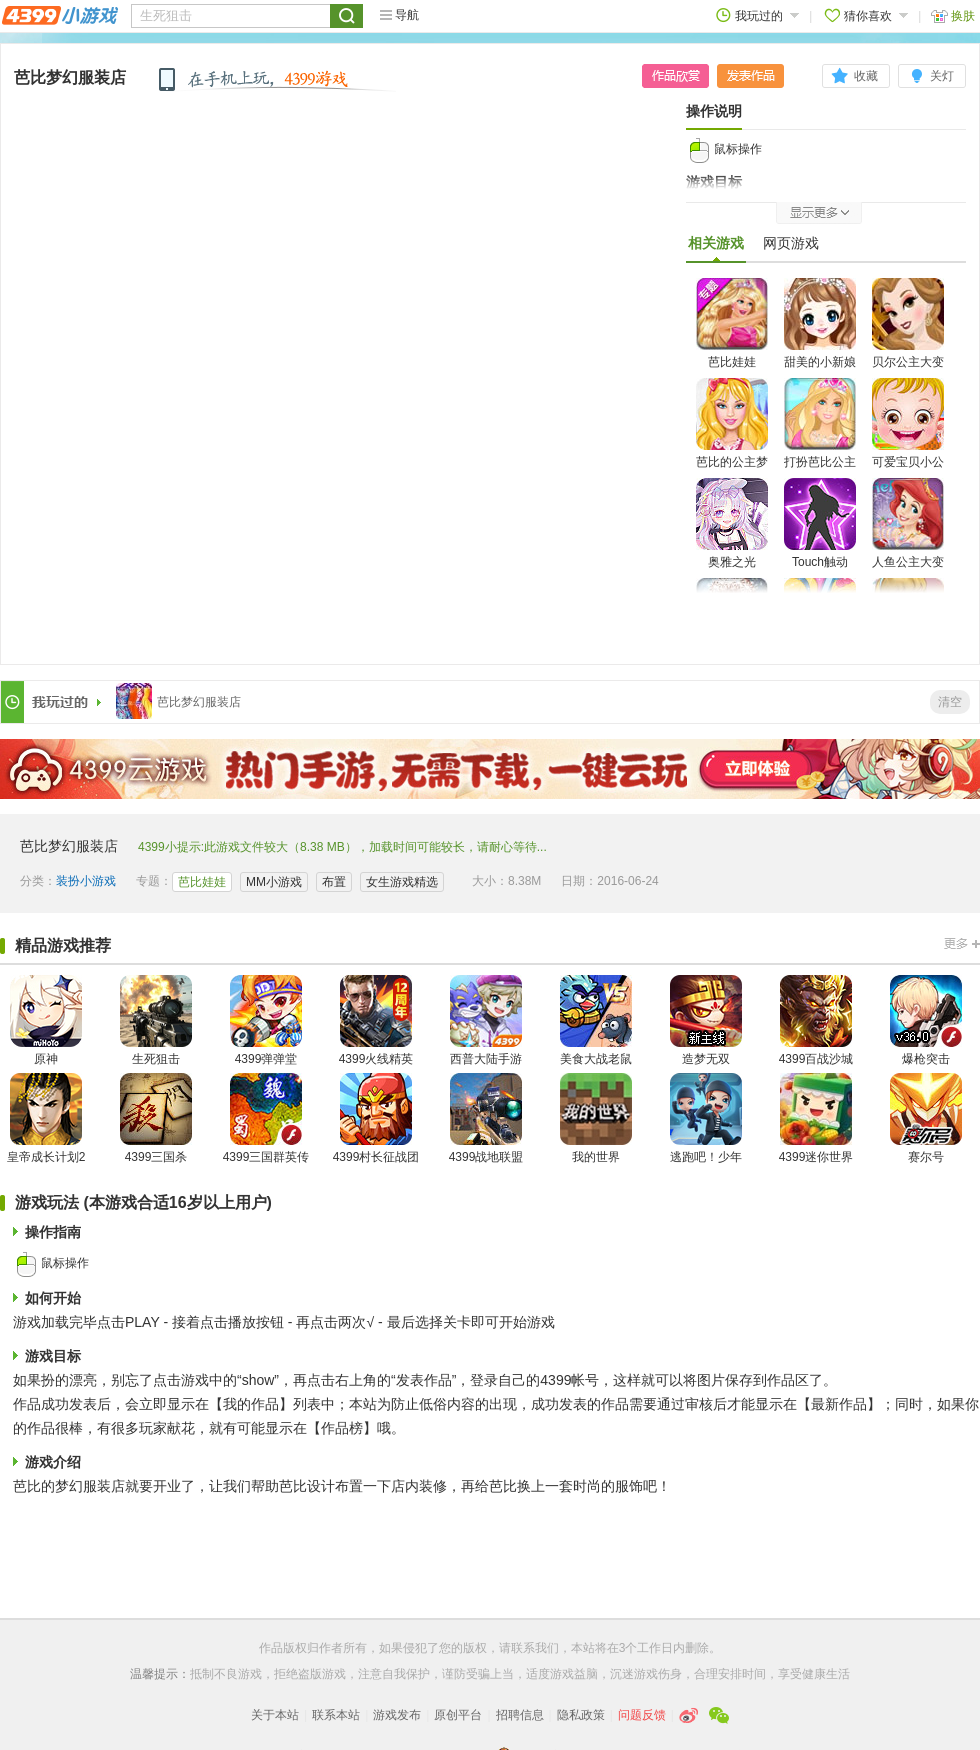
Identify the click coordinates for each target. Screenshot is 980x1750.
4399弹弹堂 (266, 1020)
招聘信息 (520, 1715)
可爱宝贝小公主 (908, 435)
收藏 (866, 76)
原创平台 (458, 1715)
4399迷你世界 (816, 1118)
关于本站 (275, 1715)
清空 (950, 702)
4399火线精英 (376, 1020)
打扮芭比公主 (820, 423)
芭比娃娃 (732, 323)
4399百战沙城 (816, 1020)
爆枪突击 (926, 1020)
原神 (46, 1020)
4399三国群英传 (266, 1118)
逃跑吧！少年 (706, 1118)
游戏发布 (397, 1715)
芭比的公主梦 (732, 423)
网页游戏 (791, 243)
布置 (334, 882)
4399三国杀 (156, 1118)
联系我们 (535, 1648)
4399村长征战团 (376, 1118)
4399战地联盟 (486, 1118)
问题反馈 (642, 1715)
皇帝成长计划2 (46, 1118)
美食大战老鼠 (596, 1020)
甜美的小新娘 (820, 323)
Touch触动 (820, 523)
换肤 (953, 15)
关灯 (942, 76)
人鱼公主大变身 (908, 535)
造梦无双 (706, 1020)
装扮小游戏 (86, 881)
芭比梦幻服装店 (70, 77)
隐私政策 (581, 1715)
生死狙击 (156, 1020)
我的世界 (596, 1118)
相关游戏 (716, 248)
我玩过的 (757, 15)
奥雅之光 (732, 523)
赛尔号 (926, 1118)
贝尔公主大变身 (908, 335)
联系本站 (336, 1715)
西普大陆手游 (486, 1020)
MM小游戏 (274, 882)
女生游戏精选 (402, 882)
